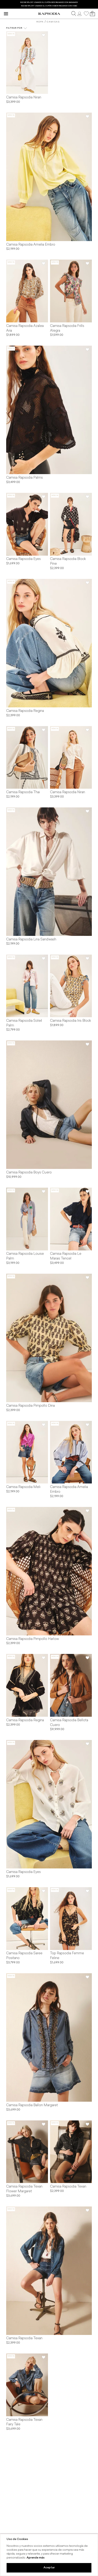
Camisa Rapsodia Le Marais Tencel (65, 1256)
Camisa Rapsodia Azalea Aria (25, 328)
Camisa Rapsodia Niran (23, 97)
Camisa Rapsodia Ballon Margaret (32, 2105)
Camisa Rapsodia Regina (25, 711)
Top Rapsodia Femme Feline (67, 1956)
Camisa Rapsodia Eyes (23, 559)
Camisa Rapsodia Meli (23, 1487)
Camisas (53, 22)
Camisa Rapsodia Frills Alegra (67, 328)
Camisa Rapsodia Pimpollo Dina (30, 1406)
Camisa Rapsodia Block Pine (68, 561)
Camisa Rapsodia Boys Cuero (29, 1172)
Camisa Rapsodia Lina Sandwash (31, 939)
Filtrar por (16, 28)
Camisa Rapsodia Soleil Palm (24, 1023)
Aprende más (35, 2557)
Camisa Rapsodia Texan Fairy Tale (24, 2422)
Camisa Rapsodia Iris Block (70, 1021)
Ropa (40, 22)
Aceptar (49, 2567)
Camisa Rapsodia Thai (23, 792)
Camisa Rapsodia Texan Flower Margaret (24, 2189)
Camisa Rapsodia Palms (24, 477)
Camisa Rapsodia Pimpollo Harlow (32, 1639)
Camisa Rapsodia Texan (68, 2186)
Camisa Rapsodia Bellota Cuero (69, 1723)
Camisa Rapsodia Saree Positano (24, 1956)
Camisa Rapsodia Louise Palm (25, 1256)
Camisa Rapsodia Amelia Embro (30, 244)
